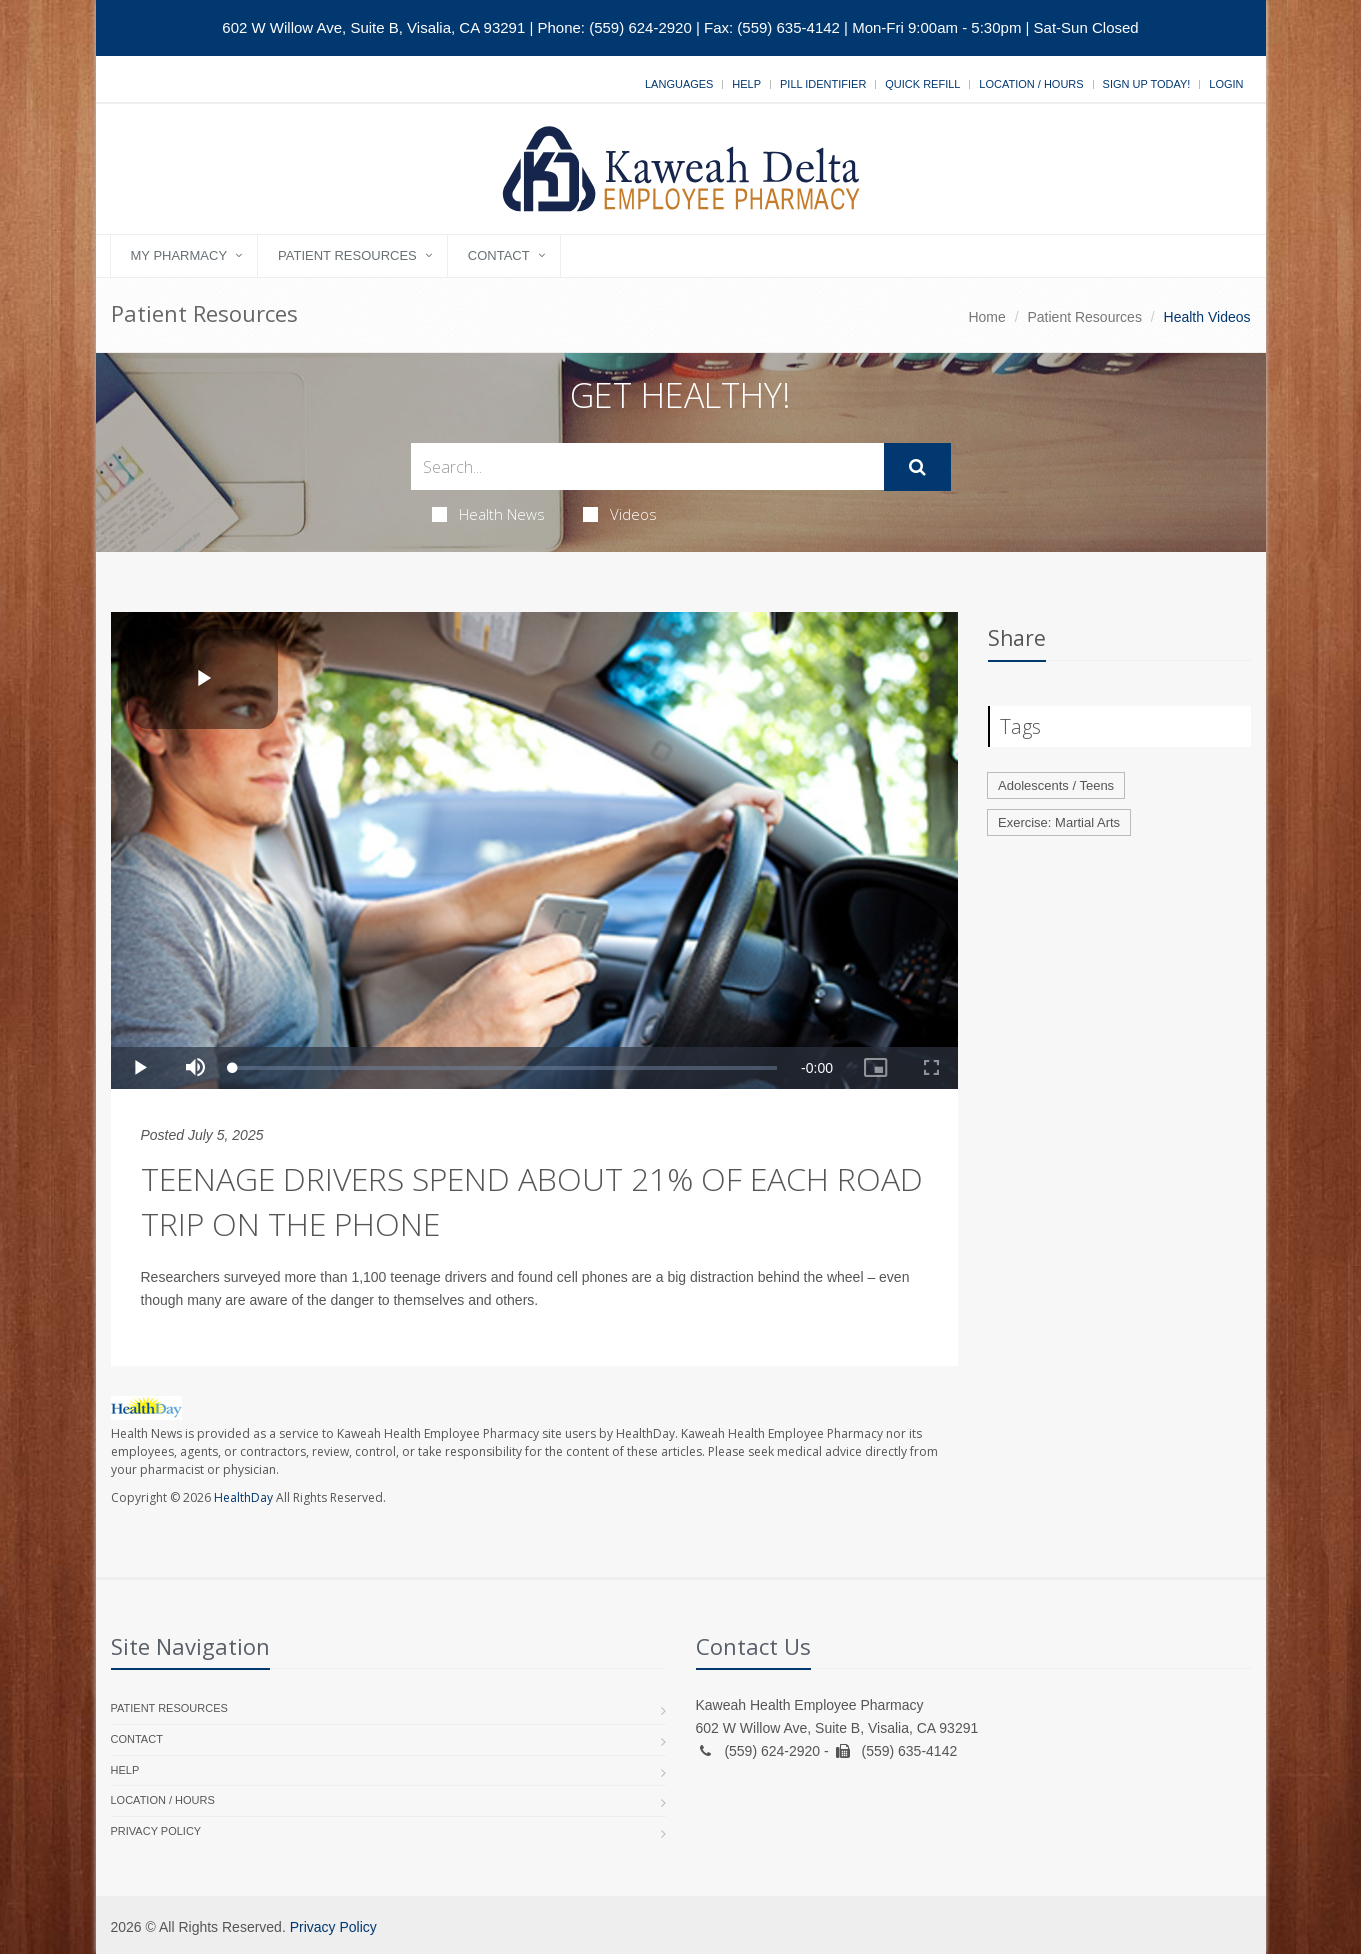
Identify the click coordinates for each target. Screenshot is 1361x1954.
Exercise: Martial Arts (1059, 822)
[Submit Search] (917, 467)
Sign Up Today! (1147, 84)
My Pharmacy (179, 255)
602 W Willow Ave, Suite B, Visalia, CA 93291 (373, 27)
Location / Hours (1031, 84)
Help (746, 84)
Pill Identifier (823, 84)
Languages (679, 84)
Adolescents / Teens (1056, 785)
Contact (499, 255)
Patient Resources (347, 255)
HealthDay (243, 1497)
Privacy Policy (156, 1831)
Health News (488, 514)
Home (986, 317)
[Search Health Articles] (647, 466)
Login (1226, 84)
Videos (620, 514)
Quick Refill (922, 84)
